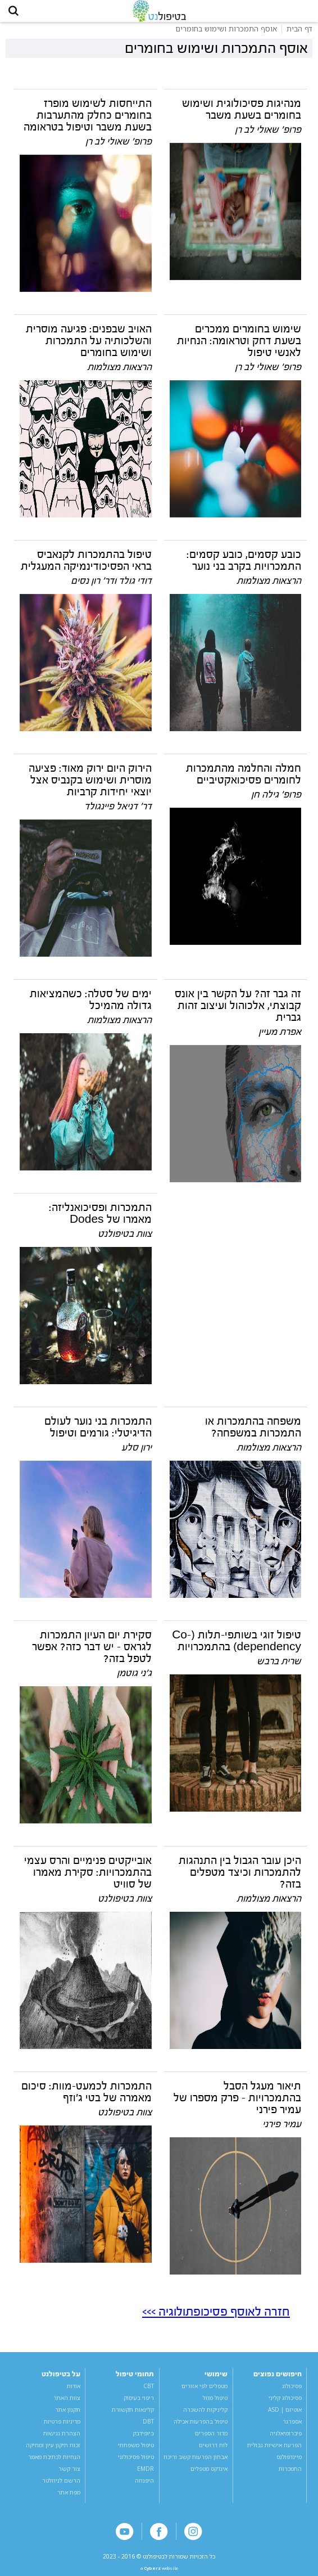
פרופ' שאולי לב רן (268, 136)
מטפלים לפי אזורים (204, 2393)
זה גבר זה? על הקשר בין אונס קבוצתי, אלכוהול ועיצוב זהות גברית (238, 1012)
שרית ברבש (279, 1668)
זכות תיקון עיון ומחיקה (53, 2452)
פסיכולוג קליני (285, 2404)
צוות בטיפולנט (125, 1240)
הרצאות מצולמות (119, 373)
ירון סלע (136, 1454)
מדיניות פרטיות (62, 2428)
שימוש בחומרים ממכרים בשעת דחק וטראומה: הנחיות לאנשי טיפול (239, 348)
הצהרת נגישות (61, 2440)
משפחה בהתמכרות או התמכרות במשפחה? (253, 1434)
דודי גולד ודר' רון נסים (111, 587)
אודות (73, 2393)
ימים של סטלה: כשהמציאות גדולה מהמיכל (91, 1006)
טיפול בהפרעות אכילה (201, 2428)
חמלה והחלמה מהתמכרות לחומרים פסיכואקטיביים (243, 781)
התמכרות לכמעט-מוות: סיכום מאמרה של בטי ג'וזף (86, 2099)
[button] (17, 14)
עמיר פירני (281, 2130)
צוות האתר (66, 2404)
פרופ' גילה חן (276, 801)
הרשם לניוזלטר (61, 2487)
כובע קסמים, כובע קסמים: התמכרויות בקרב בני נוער (244, 567)
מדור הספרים (211, 2440)
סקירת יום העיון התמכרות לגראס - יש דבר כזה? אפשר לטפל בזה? (92, 1654)
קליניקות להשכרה (205, 2416)
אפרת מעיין (279, 1038)
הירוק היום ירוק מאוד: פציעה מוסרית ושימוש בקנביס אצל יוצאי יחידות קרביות (90, 787)
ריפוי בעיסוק (139, 2404)
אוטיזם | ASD (285, 2416)
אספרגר (292, 2428)
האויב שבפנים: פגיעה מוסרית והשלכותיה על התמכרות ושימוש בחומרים (89, 348)
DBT (148, 2428)
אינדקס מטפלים (209, 2475)
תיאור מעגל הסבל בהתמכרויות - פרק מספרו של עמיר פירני (237, 2105)
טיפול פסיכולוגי (136, 2463)
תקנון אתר (67, 2416)
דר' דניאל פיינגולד (118, 813)
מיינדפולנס (289, 2463)
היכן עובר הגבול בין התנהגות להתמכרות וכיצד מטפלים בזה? (240, 1879)
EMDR (145, 2475)
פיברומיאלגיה (286, 2440)
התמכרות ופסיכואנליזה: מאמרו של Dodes (100, 1220)
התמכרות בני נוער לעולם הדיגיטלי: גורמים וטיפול (98, 1434)
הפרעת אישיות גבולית (274, 2452)
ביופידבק (143, 2440)
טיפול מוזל (215, 2404)
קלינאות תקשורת (133, 2416)
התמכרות (290, 2475)
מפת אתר (68, 2498)
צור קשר (69, 2475)
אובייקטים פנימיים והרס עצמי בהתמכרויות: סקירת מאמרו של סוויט (88, 1879)
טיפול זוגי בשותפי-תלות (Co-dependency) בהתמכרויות (236, 1648)
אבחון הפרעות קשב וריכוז (195, 2463)
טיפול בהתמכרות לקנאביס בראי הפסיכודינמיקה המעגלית (86, 567)
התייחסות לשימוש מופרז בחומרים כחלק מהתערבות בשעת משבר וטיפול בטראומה (88, 122)
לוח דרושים (213, 2452)
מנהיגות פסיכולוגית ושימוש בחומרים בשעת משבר (241, 116)
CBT (148, 2393)
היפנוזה (144, 2487)
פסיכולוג (292, 2393)
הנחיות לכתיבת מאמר (54, 2463)
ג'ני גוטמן (134, 1679)
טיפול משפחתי (136, 2452)
